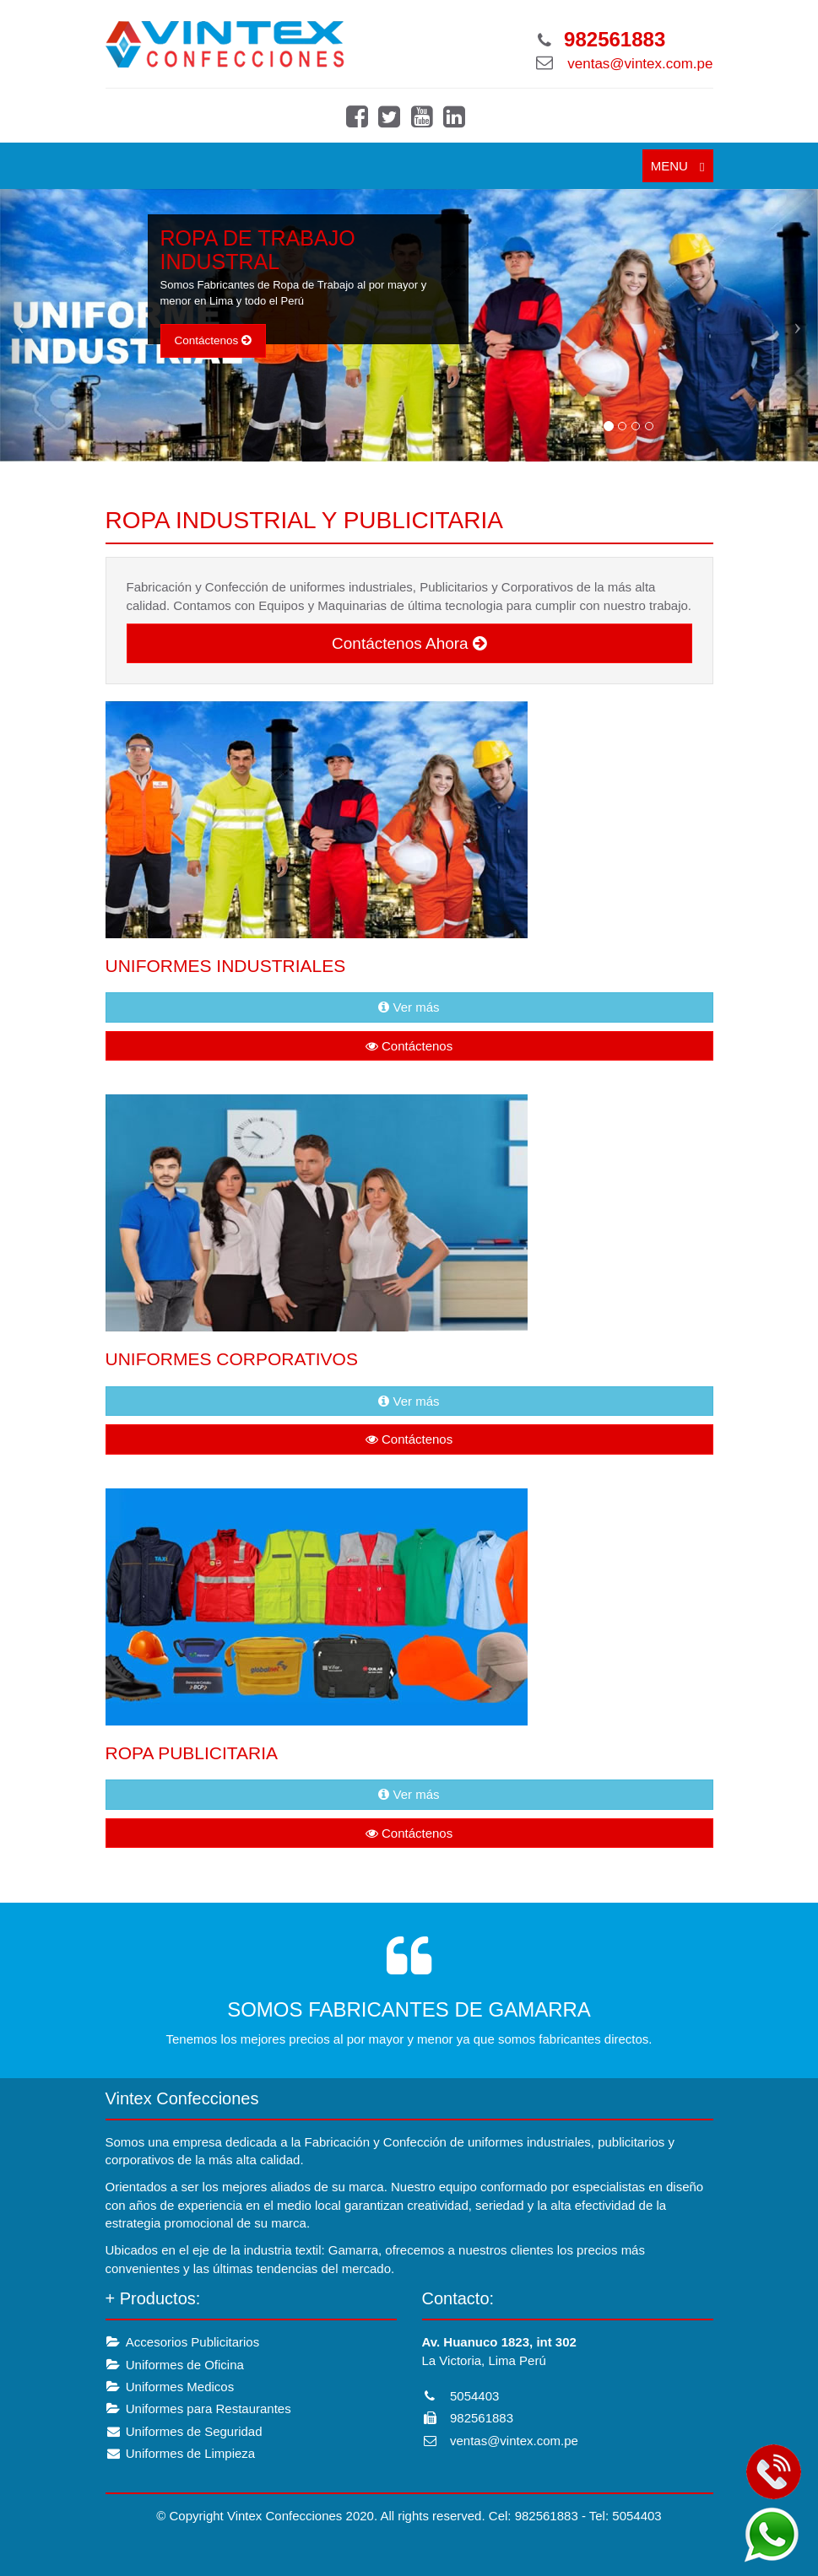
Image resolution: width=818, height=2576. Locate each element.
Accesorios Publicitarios (183, 2342)
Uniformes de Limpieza (181, 2453)
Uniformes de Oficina (175, 2364)
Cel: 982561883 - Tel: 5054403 (575, 2515)
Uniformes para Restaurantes (198, 2408)
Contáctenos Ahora (409, 643)
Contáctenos (213, 340)
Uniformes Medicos (170, 2386)
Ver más (408, 1007)
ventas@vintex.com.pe (639, 64)
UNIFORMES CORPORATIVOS (232, 1359)
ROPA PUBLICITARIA (192, 1753)
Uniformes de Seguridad (184, 2431)
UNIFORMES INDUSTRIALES (226, 965)
